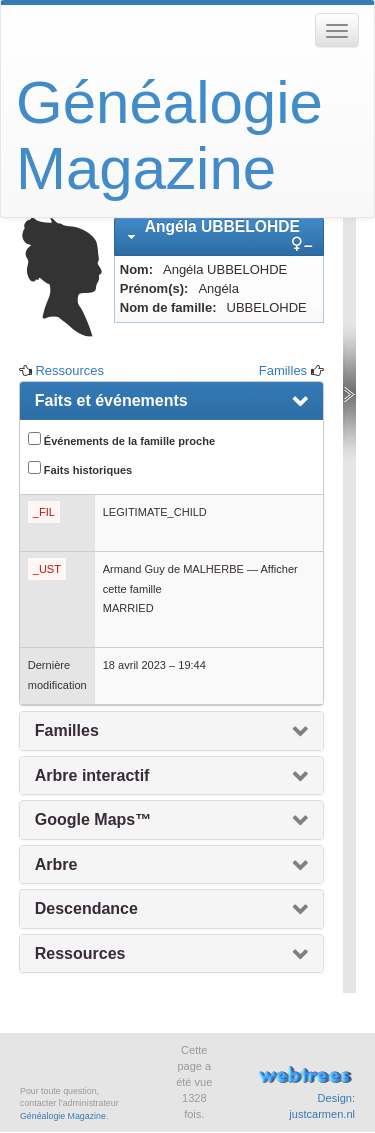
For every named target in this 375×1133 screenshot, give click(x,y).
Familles (283, 370)
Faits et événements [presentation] (111, 400)
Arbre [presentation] (56, 864)
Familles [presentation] (67, 730)
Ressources (69, 370)
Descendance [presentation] (86, 908)
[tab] (219, 236)
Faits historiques (80, 468)
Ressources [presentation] (80, 953)
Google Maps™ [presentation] (93, 819)
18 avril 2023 (134, 665)
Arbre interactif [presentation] (92, 775)
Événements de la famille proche (121, 439)
